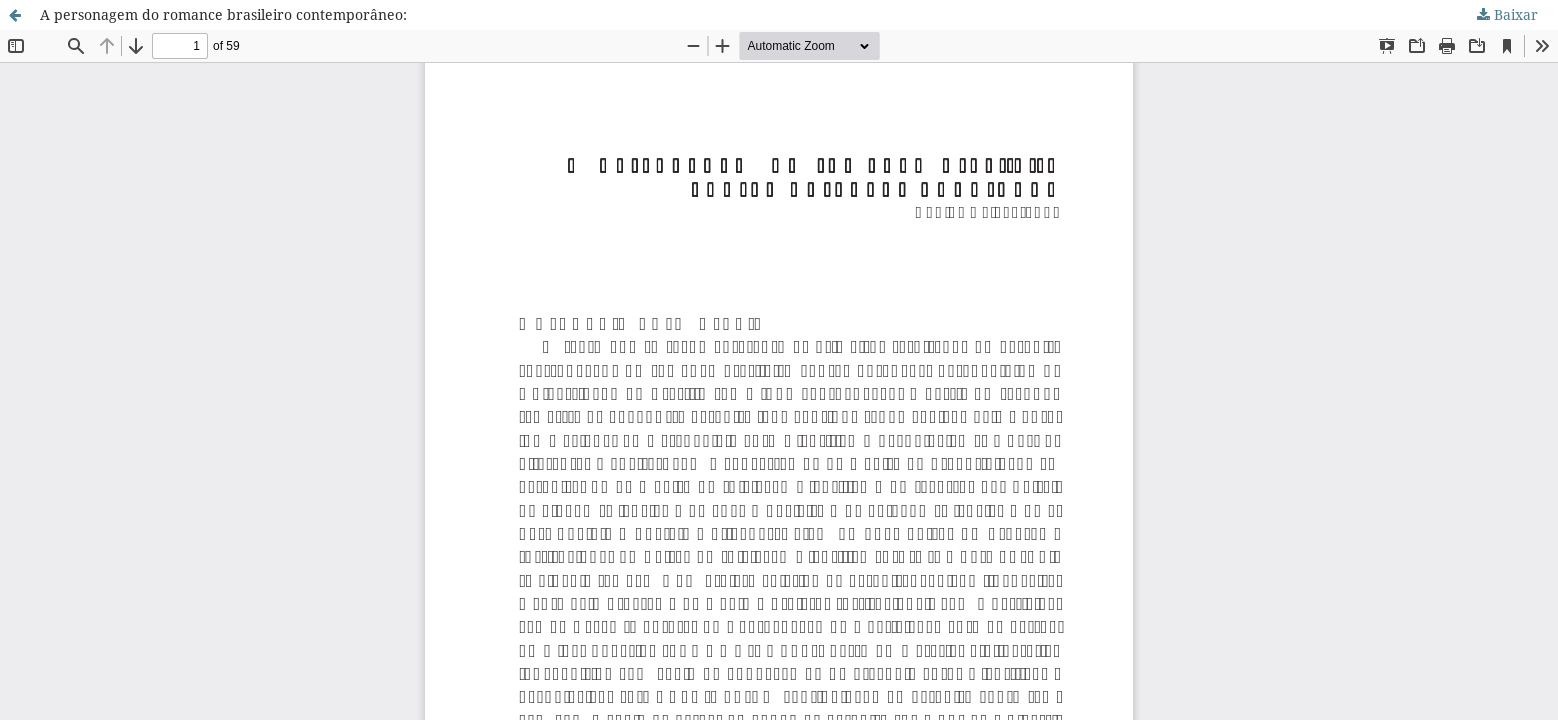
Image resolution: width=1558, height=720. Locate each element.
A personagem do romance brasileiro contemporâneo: (223, 14)
